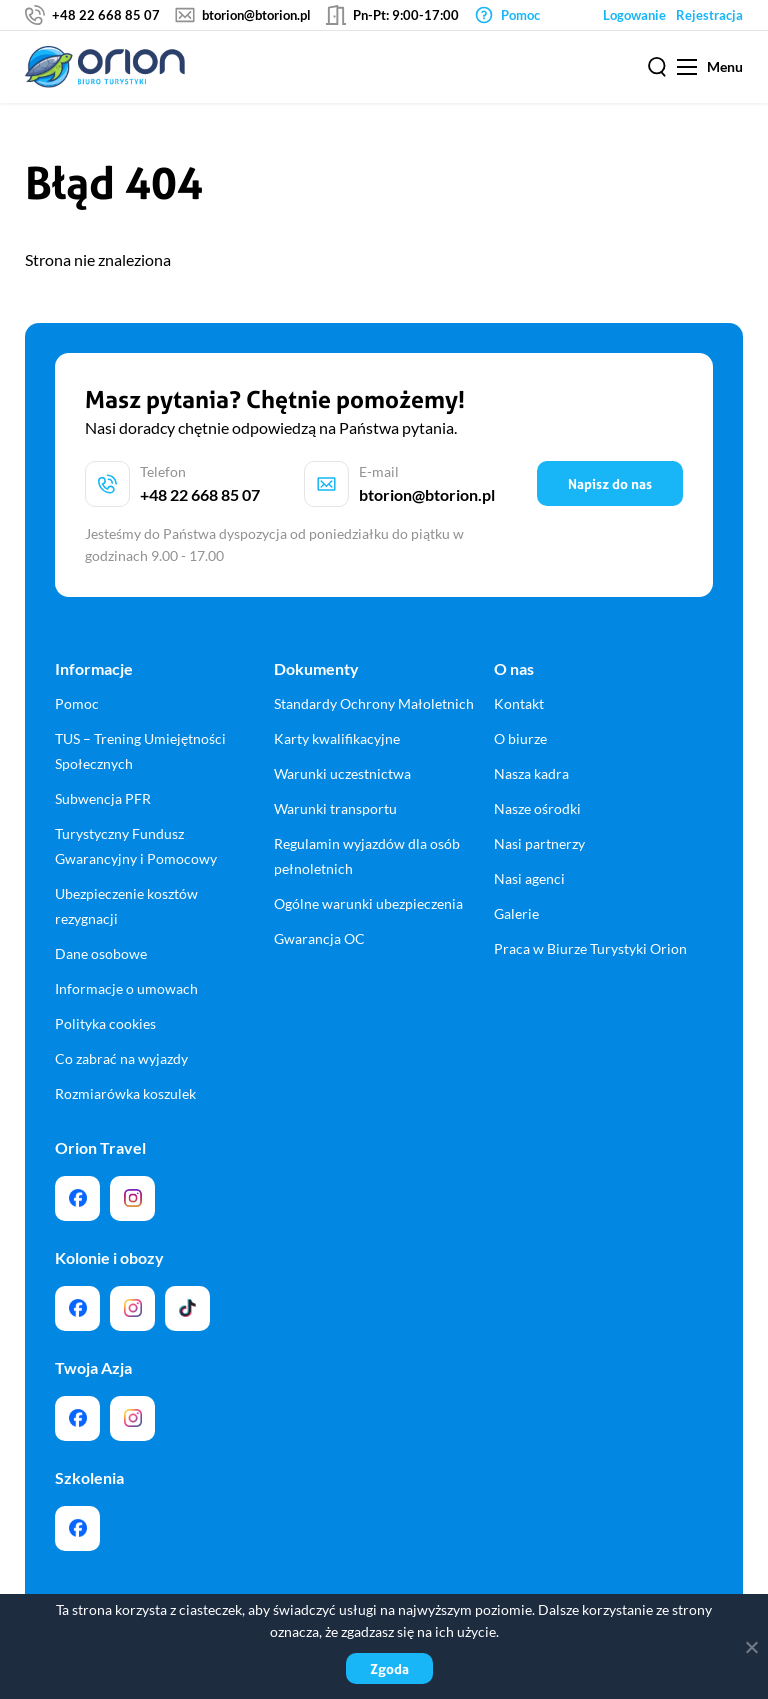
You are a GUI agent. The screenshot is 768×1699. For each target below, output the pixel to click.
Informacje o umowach (126, 988)
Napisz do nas (610, 483)
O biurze (520, 738)
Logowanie (634, 15)
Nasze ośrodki (537, 808)
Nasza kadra (531, 773)
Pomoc (77, 703)
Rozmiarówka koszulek (125, 1093)
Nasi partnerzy (539, 843)
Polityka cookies (105, 1023)
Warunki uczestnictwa (342, 773)
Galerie (516, 913)
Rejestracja (709, 15)
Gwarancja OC (319, 938)
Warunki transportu (335, 808)
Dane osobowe (101, 953)
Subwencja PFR (103, 798)
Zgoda (389, 1668)
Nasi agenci (529, 878)
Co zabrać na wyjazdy (121, 1058)
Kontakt (519, 703)
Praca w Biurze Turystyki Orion (590, 948)
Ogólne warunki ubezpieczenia (368, 903)
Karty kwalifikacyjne (337, 738)
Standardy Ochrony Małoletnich (374, 703)
